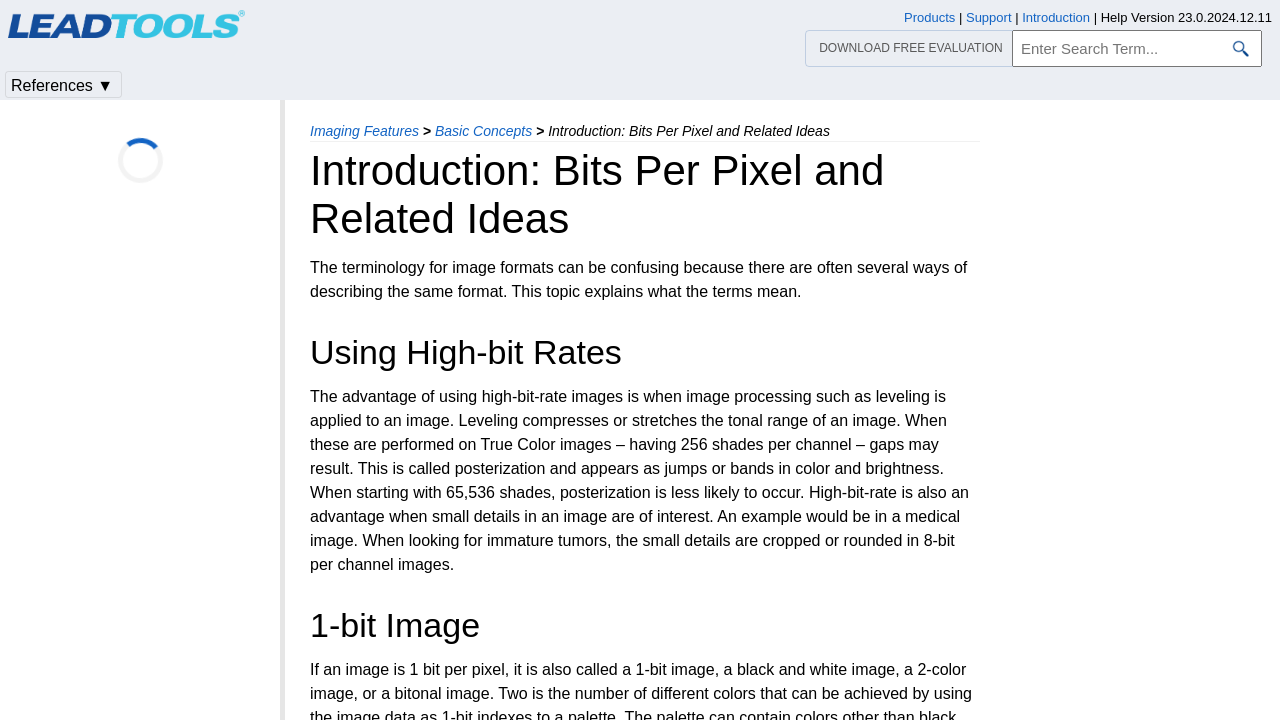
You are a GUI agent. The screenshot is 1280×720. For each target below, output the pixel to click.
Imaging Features (364, 131)
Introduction (1056, 17)
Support (989, 17)
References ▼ (62, 85)
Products (929, 17)
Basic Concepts (483, 131)
